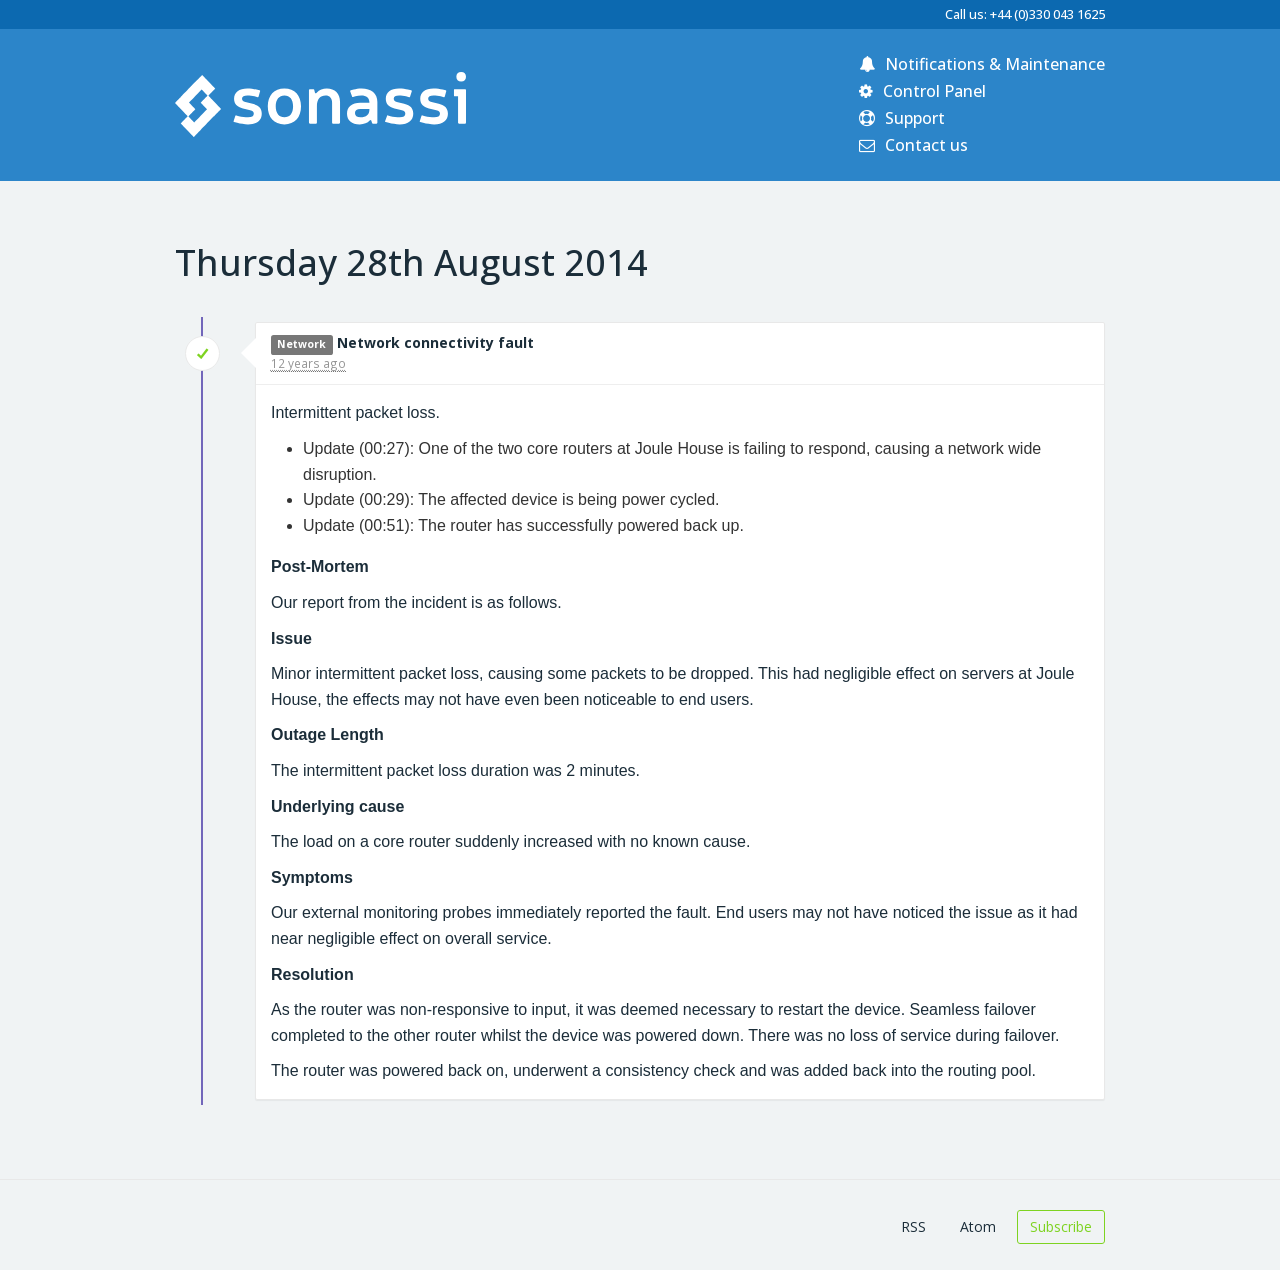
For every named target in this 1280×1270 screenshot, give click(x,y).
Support (902, 118)
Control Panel (922, 91)
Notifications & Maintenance (982, 64)
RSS (913, 1226)
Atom (978, 1226)
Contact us (913, 145)
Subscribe (1061, 1226)
